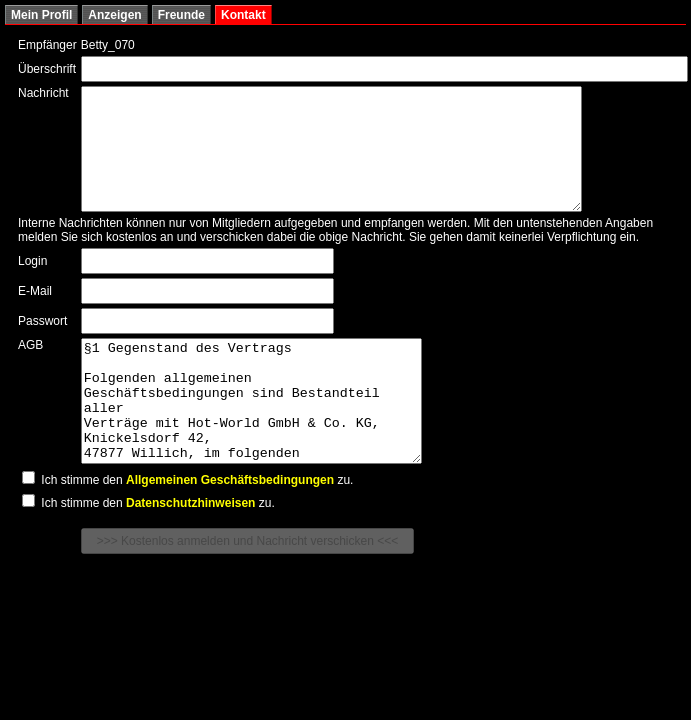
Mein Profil (41, 15)
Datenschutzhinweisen (190, 551)
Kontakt (243, 15)
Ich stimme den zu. (187, 528)
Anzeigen (114, 15)
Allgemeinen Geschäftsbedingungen (230, 528)
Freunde (181, 15)
